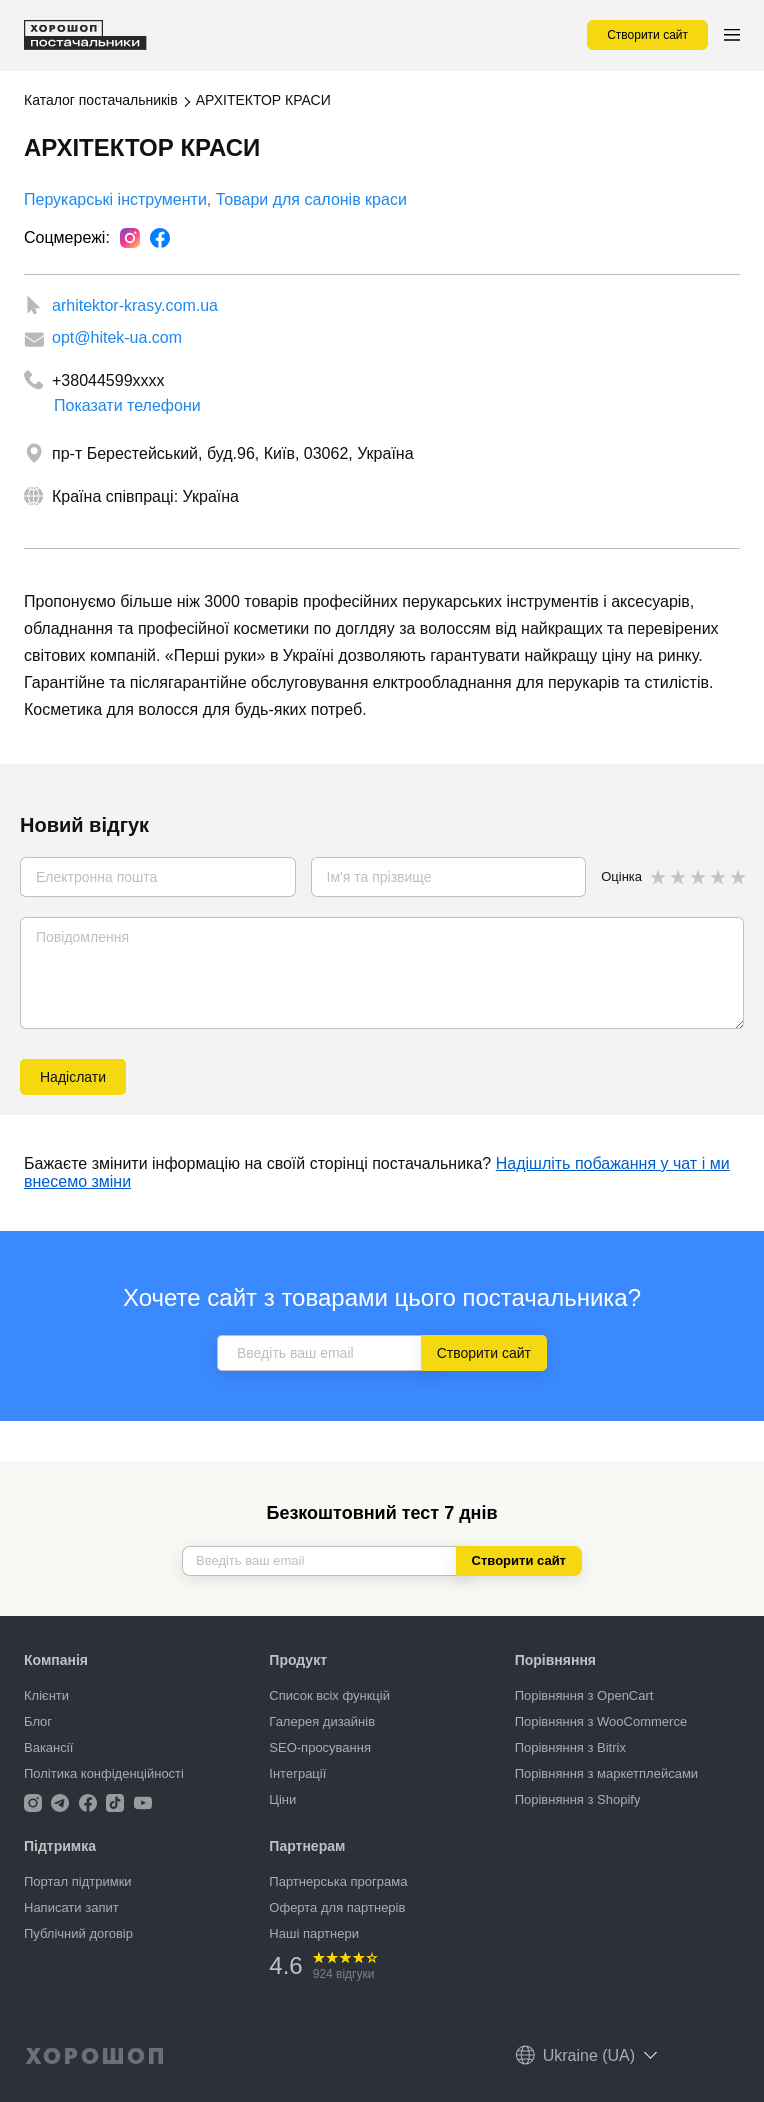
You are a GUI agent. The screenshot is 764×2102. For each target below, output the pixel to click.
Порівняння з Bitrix (570, 1747)
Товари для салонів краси (311, 199)
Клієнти (46, 1695)
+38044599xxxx (108, 380)
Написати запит (71, 1907)
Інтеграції (297, 1773)
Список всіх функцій (329, 1695)
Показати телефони (127, 400)
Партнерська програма (338, 1881)
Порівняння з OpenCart (584, 1695)
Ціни (282, 1799)
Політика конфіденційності (104, 1773)
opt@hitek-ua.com (117, 337)
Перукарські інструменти (115, 199)
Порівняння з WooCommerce (601, 1721)
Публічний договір (78, 1933)
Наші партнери (314, 1933)
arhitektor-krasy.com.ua (135, 305)
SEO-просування (320, 1747)
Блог (38, 1721)
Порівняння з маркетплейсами (606, 1773)
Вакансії (48, 1747)
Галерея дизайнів (322, 1721)
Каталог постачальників (101, 100)
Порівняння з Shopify (578, 1799)
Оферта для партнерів (337, 1907)
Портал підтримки (78, 1881)
